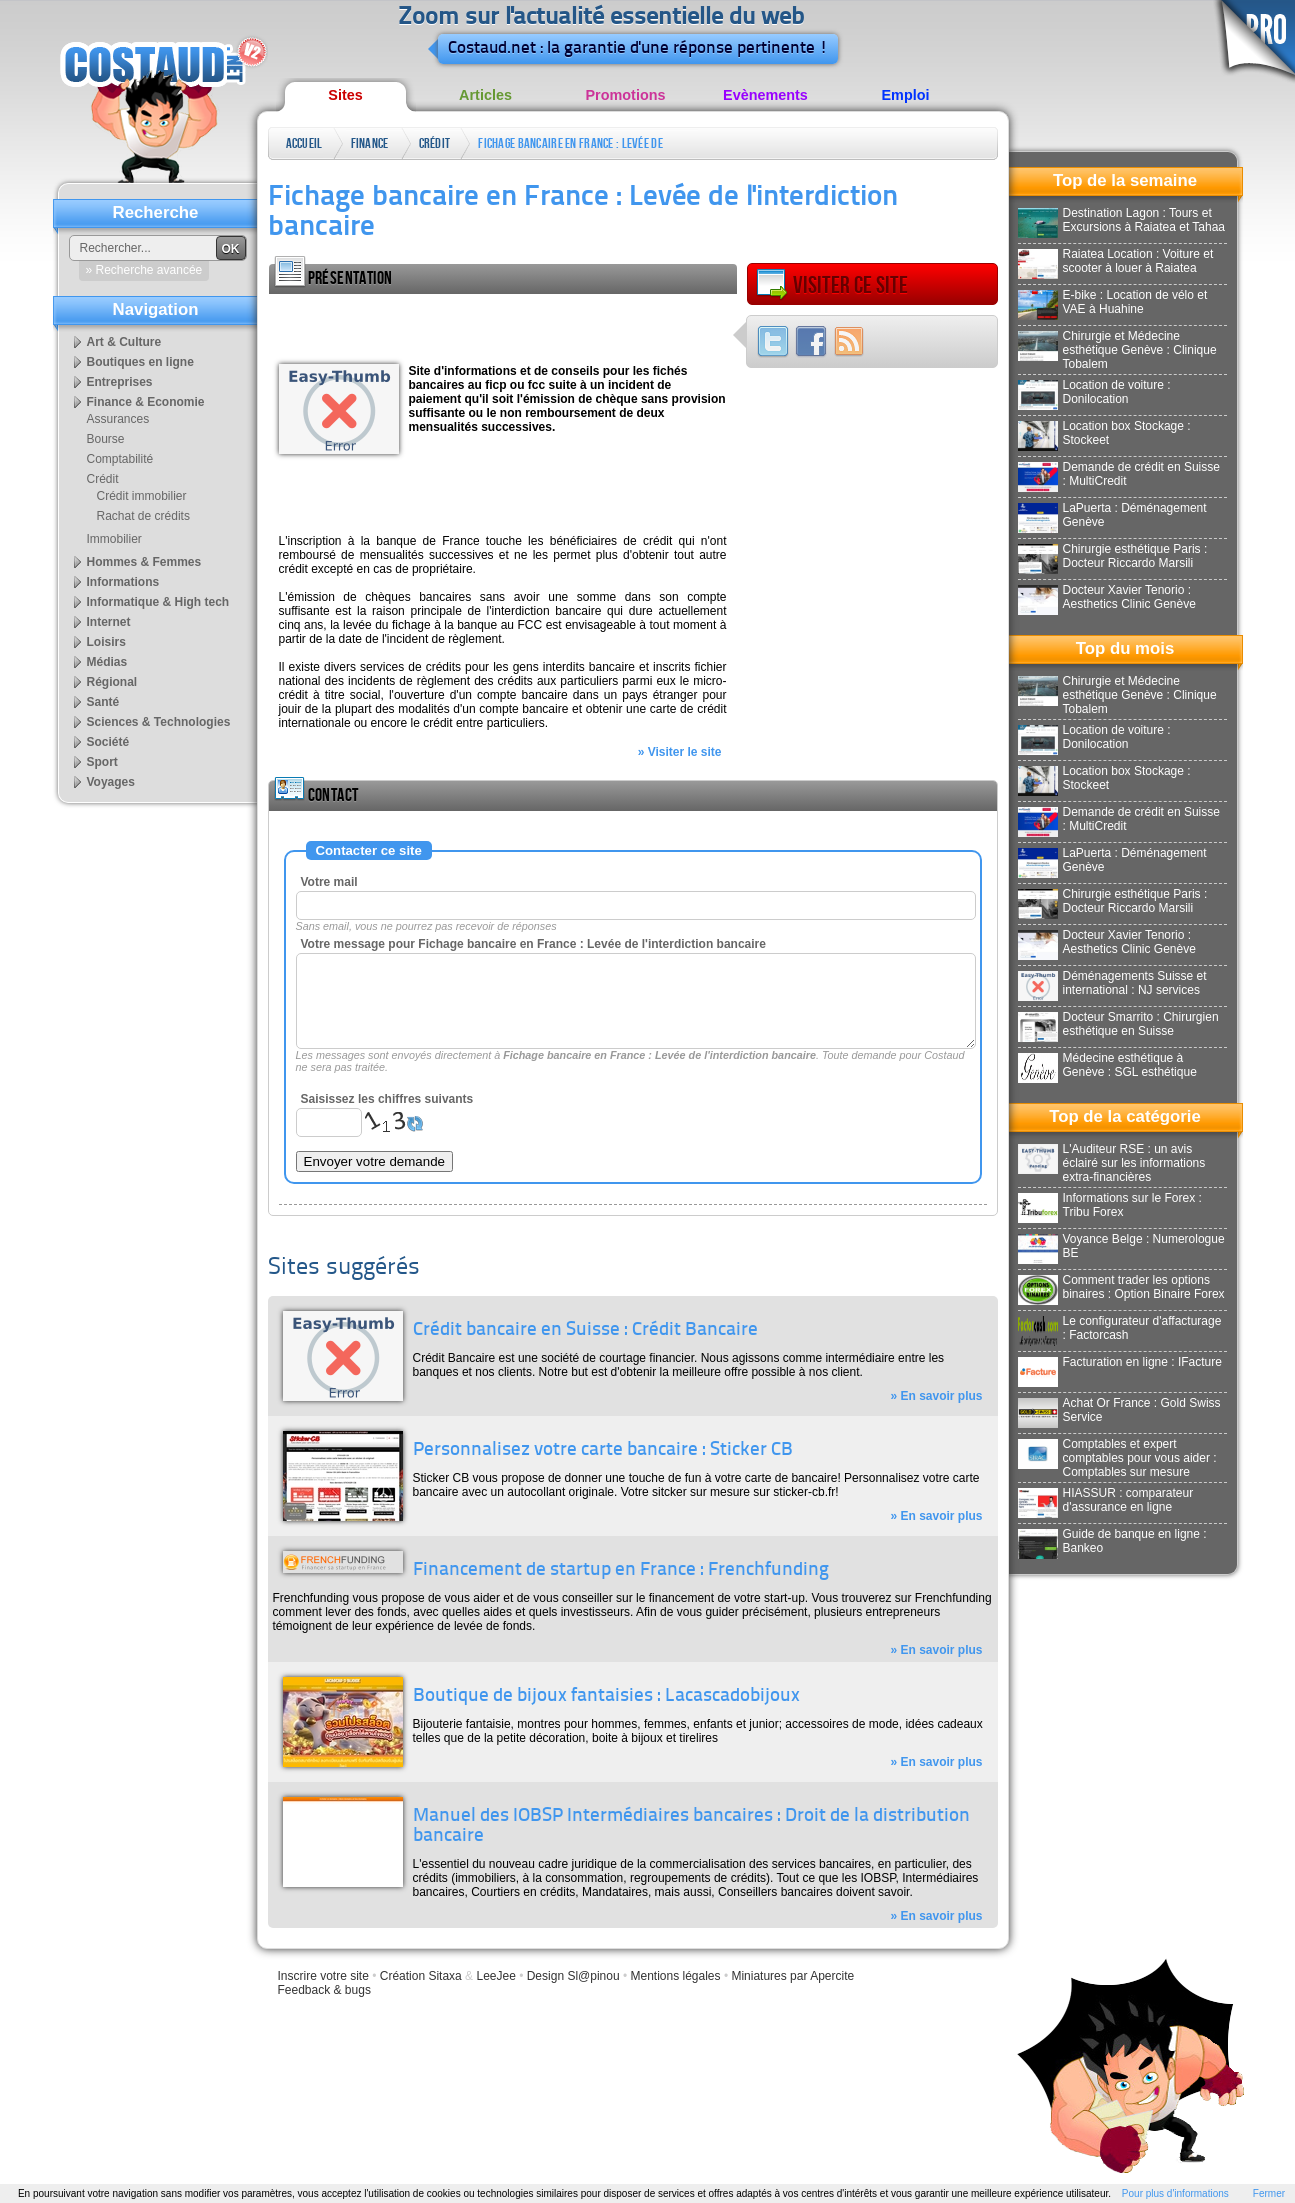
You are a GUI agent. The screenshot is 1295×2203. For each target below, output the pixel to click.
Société (108, 742)
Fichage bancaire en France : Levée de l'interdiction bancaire (570, 147)
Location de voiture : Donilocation (1094, 392)
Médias (107, 662)
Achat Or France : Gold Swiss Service (1119, 1410)
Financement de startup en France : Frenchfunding (621, 1570)
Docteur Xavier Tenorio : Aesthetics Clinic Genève (1107, 597)
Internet (109, 622)
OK (231, 249)
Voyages (111, 782)
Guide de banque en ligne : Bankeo (1112, 1541)
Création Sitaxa (421, 1976)
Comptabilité (120, 459)
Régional (112, 682)
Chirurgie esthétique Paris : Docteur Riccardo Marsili (1113, 556)
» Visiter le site (680, 752)
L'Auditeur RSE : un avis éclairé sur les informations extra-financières (1112, 1163)
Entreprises (120, 382)
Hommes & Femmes (144, 562)
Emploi (906, 95)
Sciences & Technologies (159, 722)
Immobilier (114, 539)
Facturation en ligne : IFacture (1120, 1362)
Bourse (106, 439)
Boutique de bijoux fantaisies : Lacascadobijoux (606, 1696)
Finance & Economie (371, 147)
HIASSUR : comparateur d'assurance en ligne (1106, 1500)
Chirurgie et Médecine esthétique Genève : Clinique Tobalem (1117, 350)
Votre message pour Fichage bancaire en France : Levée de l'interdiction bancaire (533, 944)
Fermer (1269, 2193)
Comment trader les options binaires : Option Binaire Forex (1121, 1287)
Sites (345, 95)
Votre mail (329, 882)
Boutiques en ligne (140, 362)
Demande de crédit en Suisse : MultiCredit (1119, 474)
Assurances (118, 419)
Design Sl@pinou (573, 1976)
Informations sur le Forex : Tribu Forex (1110, 1205)
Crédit (435, 143)
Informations (123, 582)
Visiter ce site (832, 285)
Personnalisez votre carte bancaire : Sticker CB (603, 1450)
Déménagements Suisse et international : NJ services (1112, 983)
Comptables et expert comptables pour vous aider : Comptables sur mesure (1117, 1458)
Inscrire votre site (323, 1976)
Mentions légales (675, 1976)
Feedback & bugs (324, 1990)
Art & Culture (124, 342)
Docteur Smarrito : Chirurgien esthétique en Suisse (1118, 1024)
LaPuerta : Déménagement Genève (1112, 515)
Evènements (765, 95)
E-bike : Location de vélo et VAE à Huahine (1113, 302)
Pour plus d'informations (1175, 2193)
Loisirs (106, 642)
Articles (485, 95)
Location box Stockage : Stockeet (1104, 433)
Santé (103, 702)
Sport (102, 762)
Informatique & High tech (158, 602)
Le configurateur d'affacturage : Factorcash (1120, 1328)
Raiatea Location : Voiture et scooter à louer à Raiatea (1116, 261)
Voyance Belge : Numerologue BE (1121, 1246)
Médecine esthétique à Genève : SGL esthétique (1107, 1065)
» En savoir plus (936, 1396)
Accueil (304, 143)
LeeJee (495, 1976)
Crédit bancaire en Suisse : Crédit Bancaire (585, 1330)
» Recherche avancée (144, 270)
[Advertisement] (503, 324)
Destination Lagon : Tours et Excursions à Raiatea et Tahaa (1122, 220)
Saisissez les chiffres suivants (387, 1099)
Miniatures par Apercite (792, 1976)
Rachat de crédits (143, 516)
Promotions (626, 95)
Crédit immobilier (142, 496)
